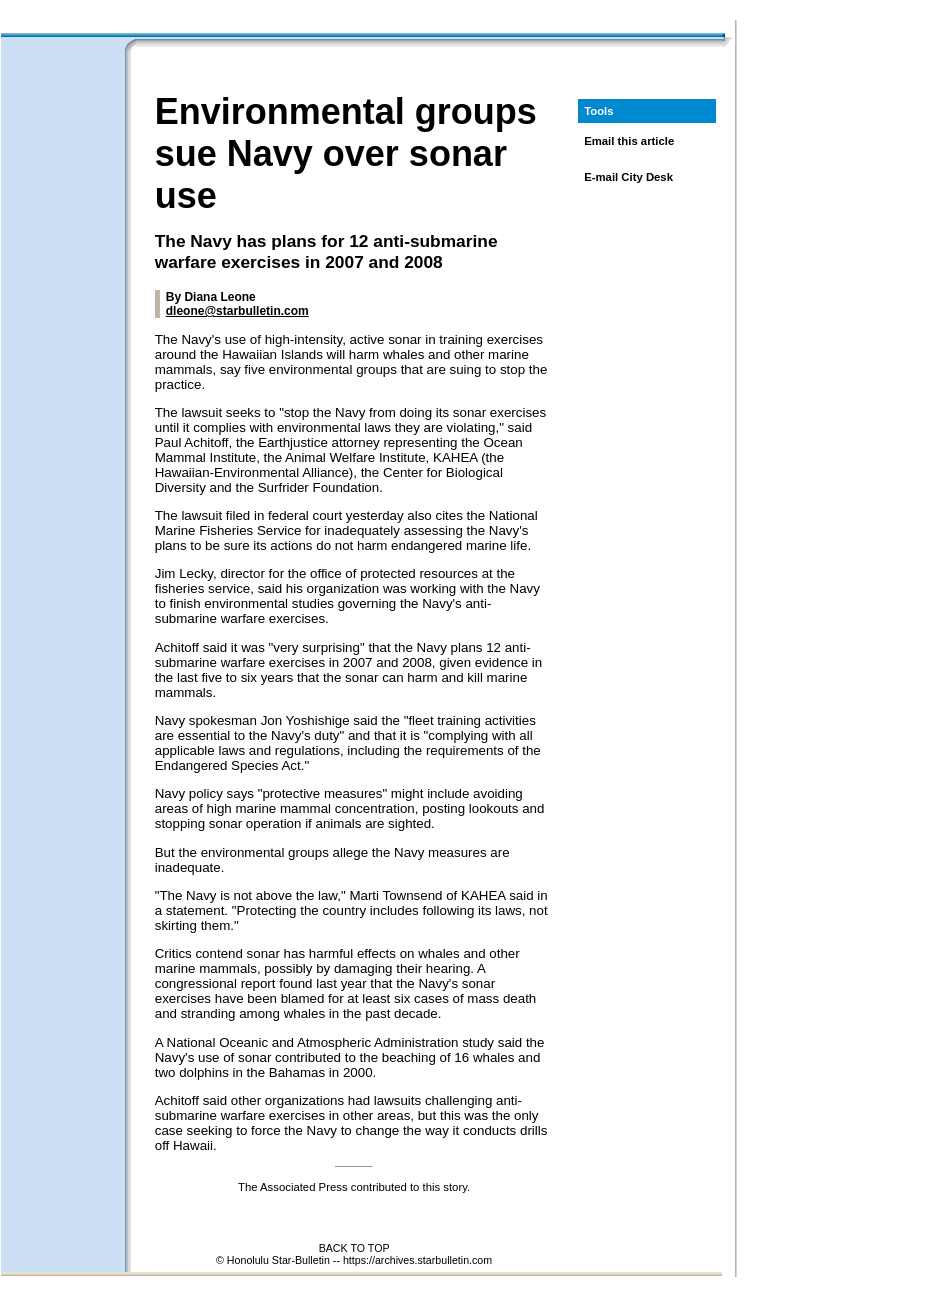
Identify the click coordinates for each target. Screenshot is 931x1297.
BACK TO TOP (354, 1248)
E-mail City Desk (628, 177)
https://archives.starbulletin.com (417, 1260)
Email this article (629, 141)
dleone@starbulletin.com (237, 311)
